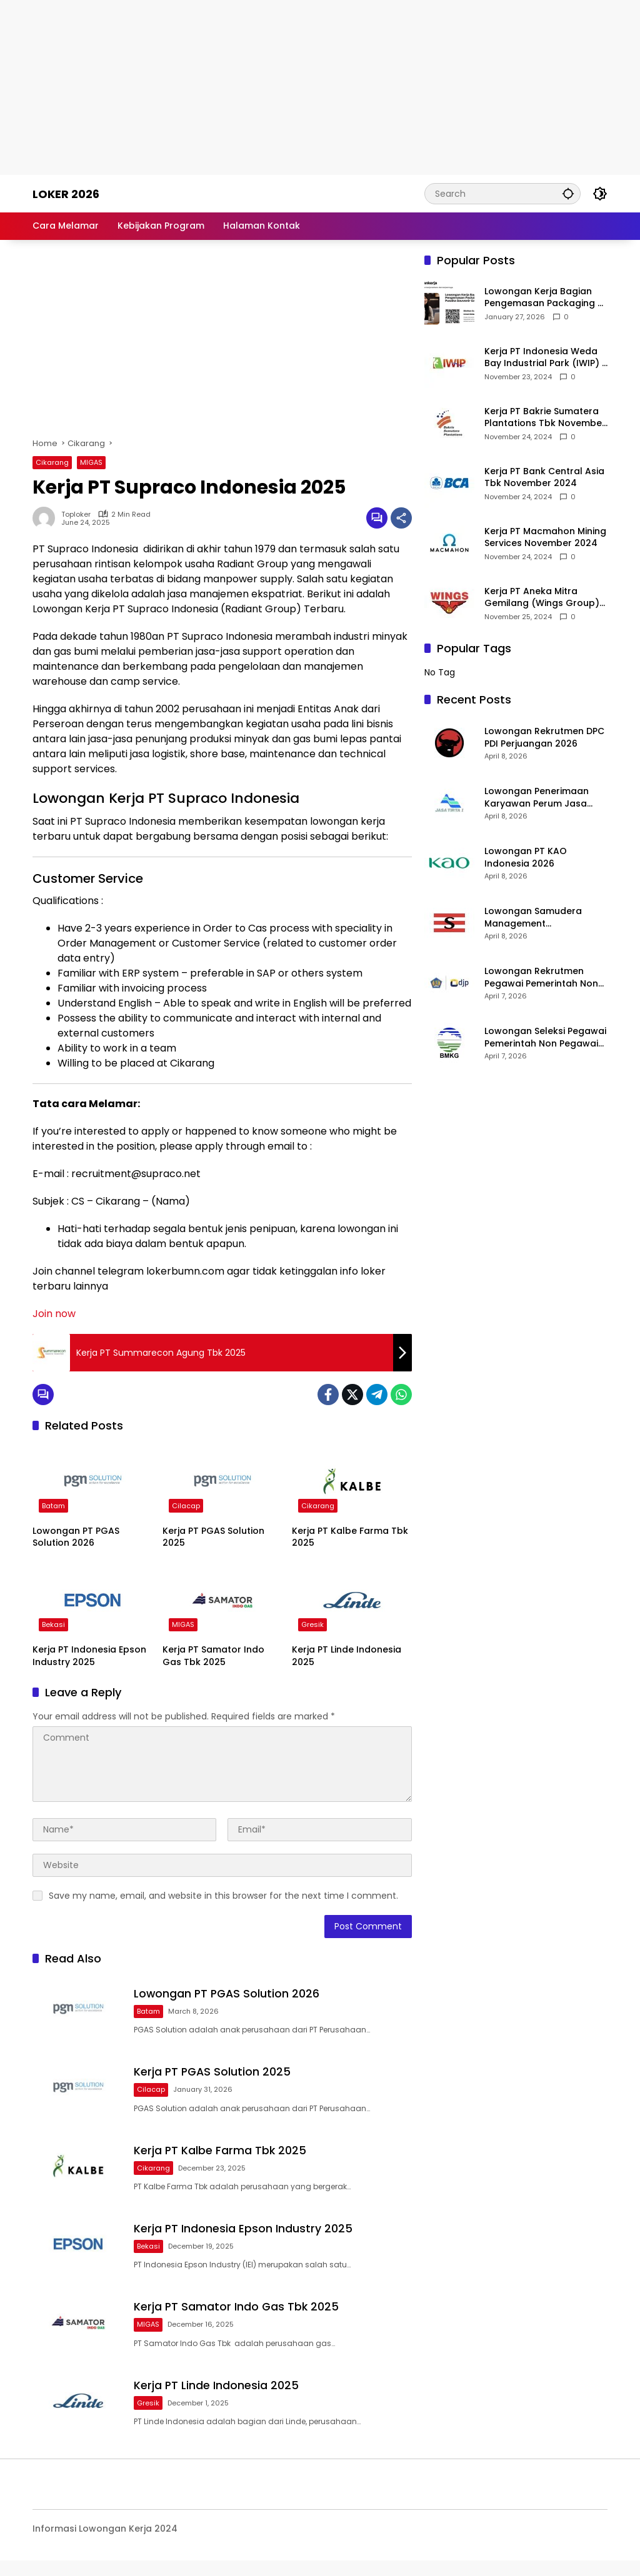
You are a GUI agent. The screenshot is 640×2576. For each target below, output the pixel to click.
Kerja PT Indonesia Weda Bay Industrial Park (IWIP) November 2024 (543, 358)
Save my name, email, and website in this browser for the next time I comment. (223, 1895)
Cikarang (52, 462)
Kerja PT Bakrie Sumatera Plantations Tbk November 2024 (545, 417)
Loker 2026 (65, 194)
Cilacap (186, 1506)
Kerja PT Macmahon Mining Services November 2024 (545, 537)
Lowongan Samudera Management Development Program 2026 (536, 917)
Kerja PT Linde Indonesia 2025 (346, 1656)
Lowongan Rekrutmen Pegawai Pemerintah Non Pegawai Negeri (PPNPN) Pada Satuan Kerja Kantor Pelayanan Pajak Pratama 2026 (543, 977)
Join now (54, 1313)
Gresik (312, 1624)
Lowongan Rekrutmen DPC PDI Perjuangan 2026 (544, 737)
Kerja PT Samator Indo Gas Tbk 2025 (213, 1656)
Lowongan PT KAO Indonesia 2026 (525, 857)
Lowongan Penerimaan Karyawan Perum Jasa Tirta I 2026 (536, 797)
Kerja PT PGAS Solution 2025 (213, 1537)
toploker (76, 514)
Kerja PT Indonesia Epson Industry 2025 (89, 1656)
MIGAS (91, 462)
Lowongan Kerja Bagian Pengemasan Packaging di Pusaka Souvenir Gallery (545, 298)
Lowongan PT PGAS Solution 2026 (75, 1537)
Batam (53, 1506)
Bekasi (53, 1624)
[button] (567, 193)
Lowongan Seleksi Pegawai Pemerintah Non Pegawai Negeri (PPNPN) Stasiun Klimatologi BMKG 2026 (545, 1037)
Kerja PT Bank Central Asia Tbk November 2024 (544, 477)
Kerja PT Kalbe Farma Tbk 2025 (350, 1537)
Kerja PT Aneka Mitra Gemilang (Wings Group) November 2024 (541, 597)
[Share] (401, 518)
